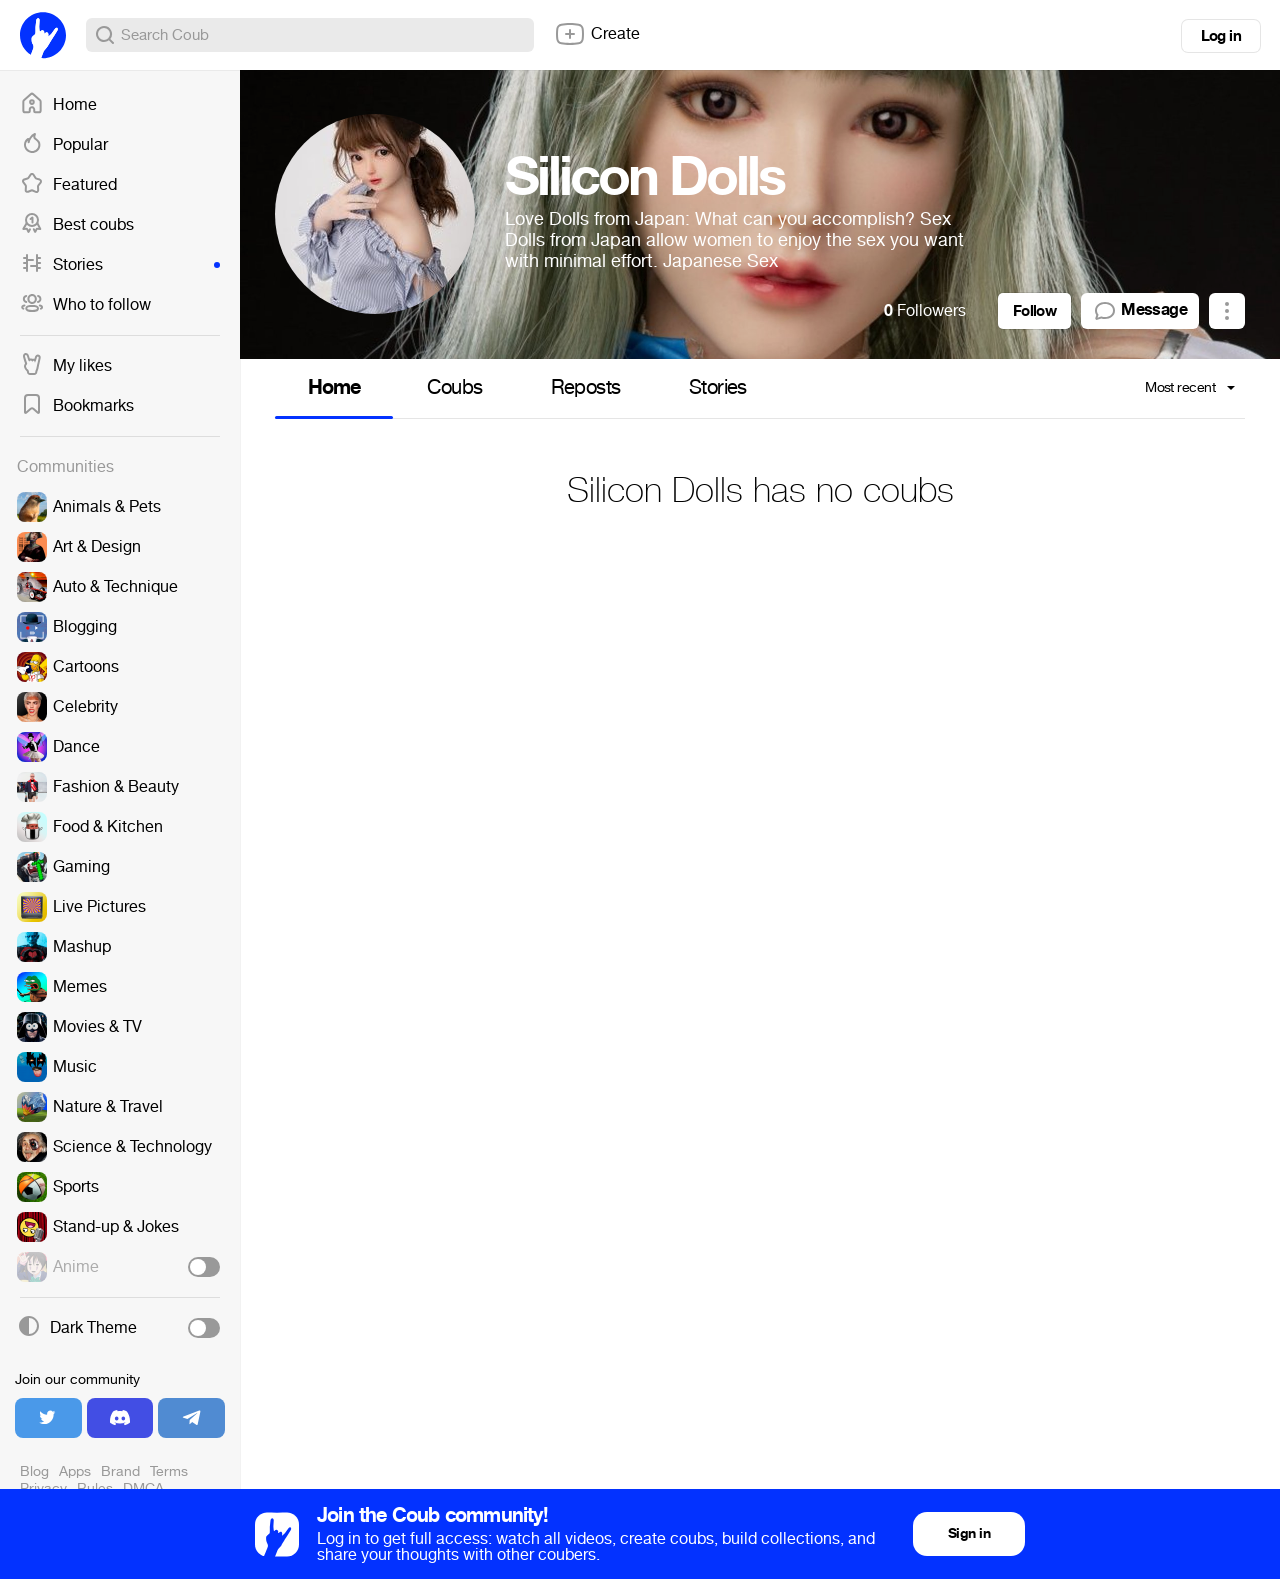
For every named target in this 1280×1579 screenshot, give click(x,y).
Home (58, 105)
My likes (66, 366)
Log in (1221, 36)
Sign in (969, 1533)
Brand (120, 1471)
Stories (120, 265)
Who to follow (85, 305)
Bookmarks (77, 406)
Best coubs (77, 225)
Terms (169, 1471)
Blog (34, 1471)
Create (597, 34)
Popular (64, 145)
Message (1140, 311)
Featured (68, 185)
